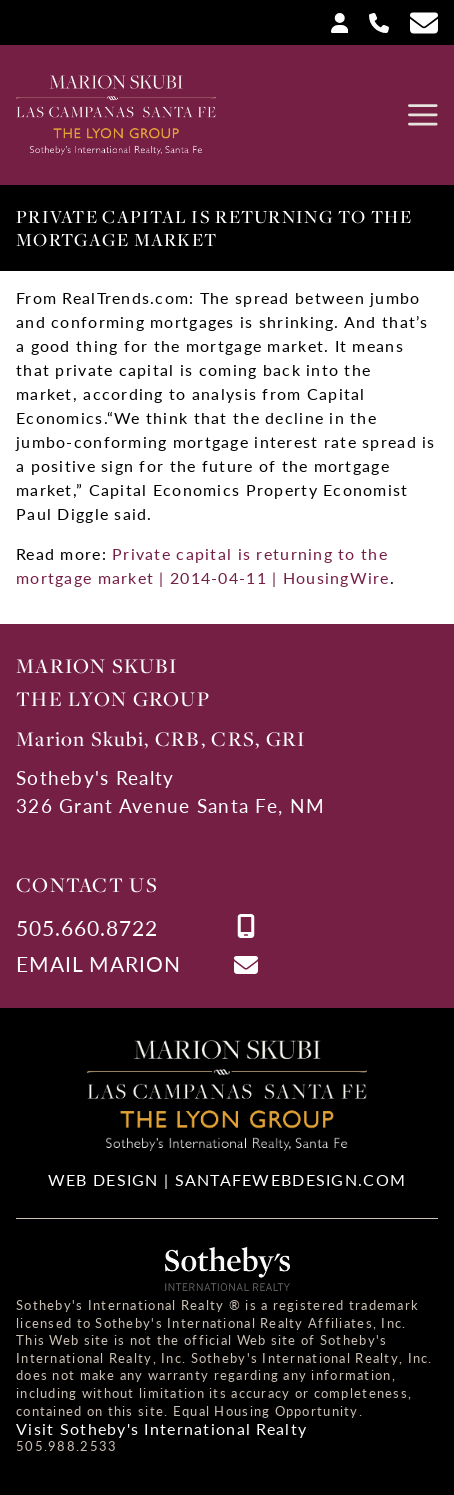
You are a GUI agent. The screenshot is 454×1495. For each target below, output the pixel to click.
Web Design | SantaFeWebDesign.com (227, 1179)
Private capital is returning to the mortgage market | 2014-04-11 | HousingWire (203, 565)
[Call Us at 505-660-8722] (371, 21)
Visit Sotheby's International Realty (161, 1429)
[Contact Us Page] (416, 22)
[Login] (332, 21)
